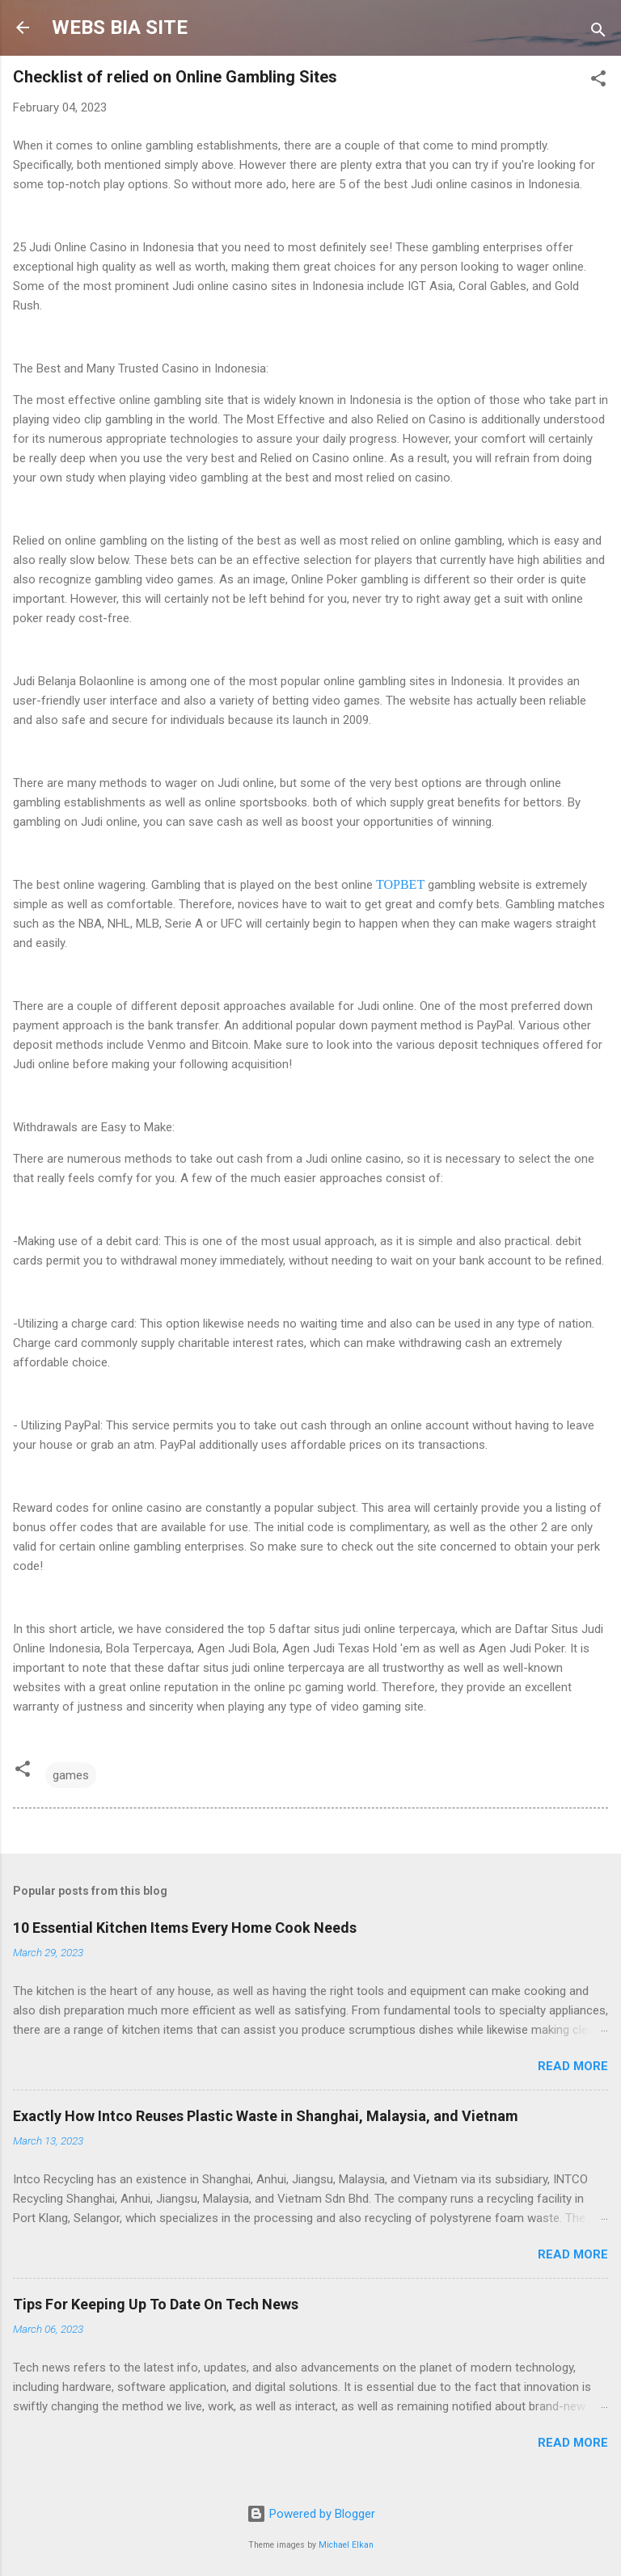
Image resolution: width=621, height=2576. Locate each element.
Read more (573, 2066)
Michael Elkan (346, 2545)
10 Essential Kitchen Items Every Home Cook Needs (185, 1927)
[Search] (598, 32)
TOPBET (400, 884)
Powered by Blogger (311, 2514)
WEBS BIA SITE (120, 27)
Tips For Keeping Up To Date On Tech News (155, 2304)
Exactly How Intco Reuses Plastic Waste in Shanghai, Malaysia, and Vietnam (265, 2115)
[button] (598, 81)
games (71, 1775)
